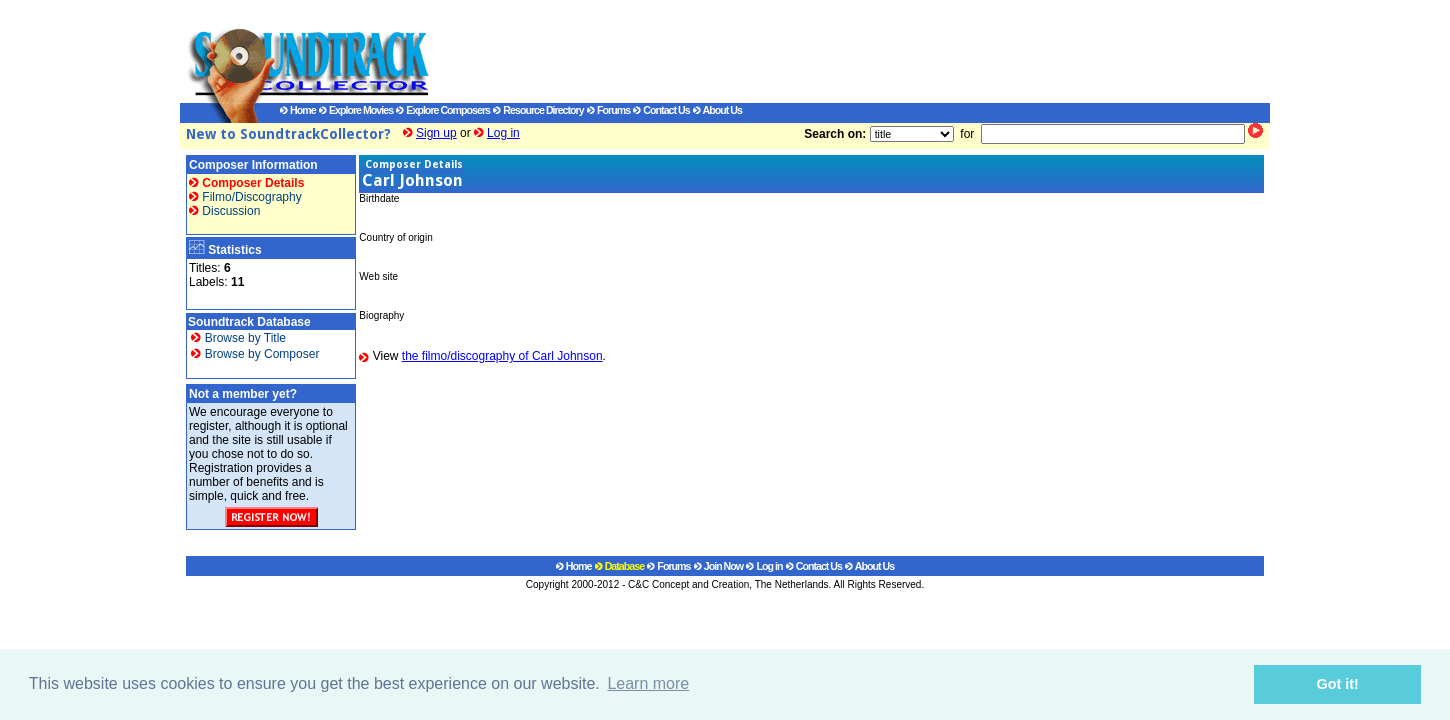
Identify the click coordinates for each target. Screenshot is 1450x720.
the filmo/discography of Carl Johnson (502, 356)
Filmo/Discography (245, 197)
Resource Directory (538, 110)
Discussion (224, 211)
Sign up (436, 133)
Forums (608, 110)
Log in (503, 133)
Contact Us (661, 110)
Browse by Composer (255, 354)
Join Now (718, 566)
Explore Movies (356, 110)
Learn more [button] (648, 683)
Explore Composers (443, 110)
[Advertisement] (830, 51)
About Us (717, 110)
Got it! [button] (1338, 684)
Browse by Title (238, 338)
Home (298, 110)
